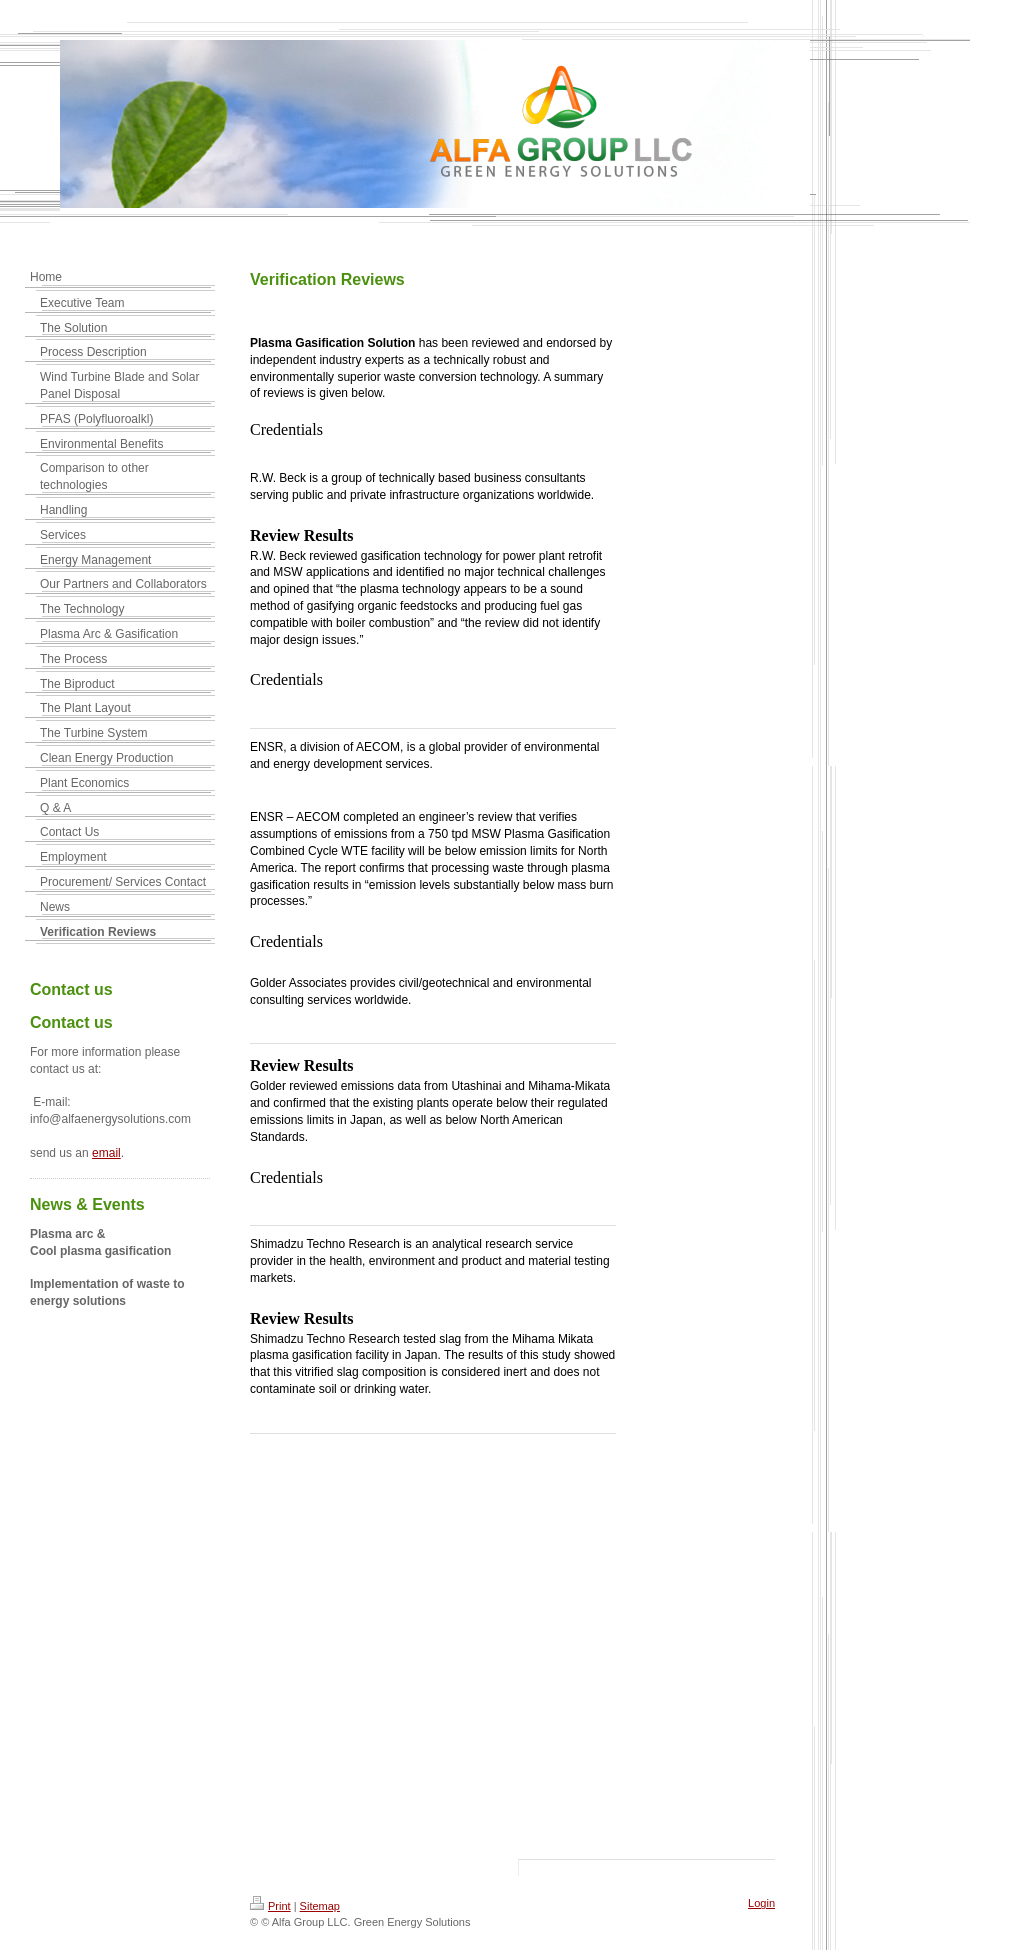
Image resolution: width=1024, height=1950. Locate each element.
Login (761, 1903)
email (106, 1153)
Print (270, 1906)
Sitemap (320, 1906)
